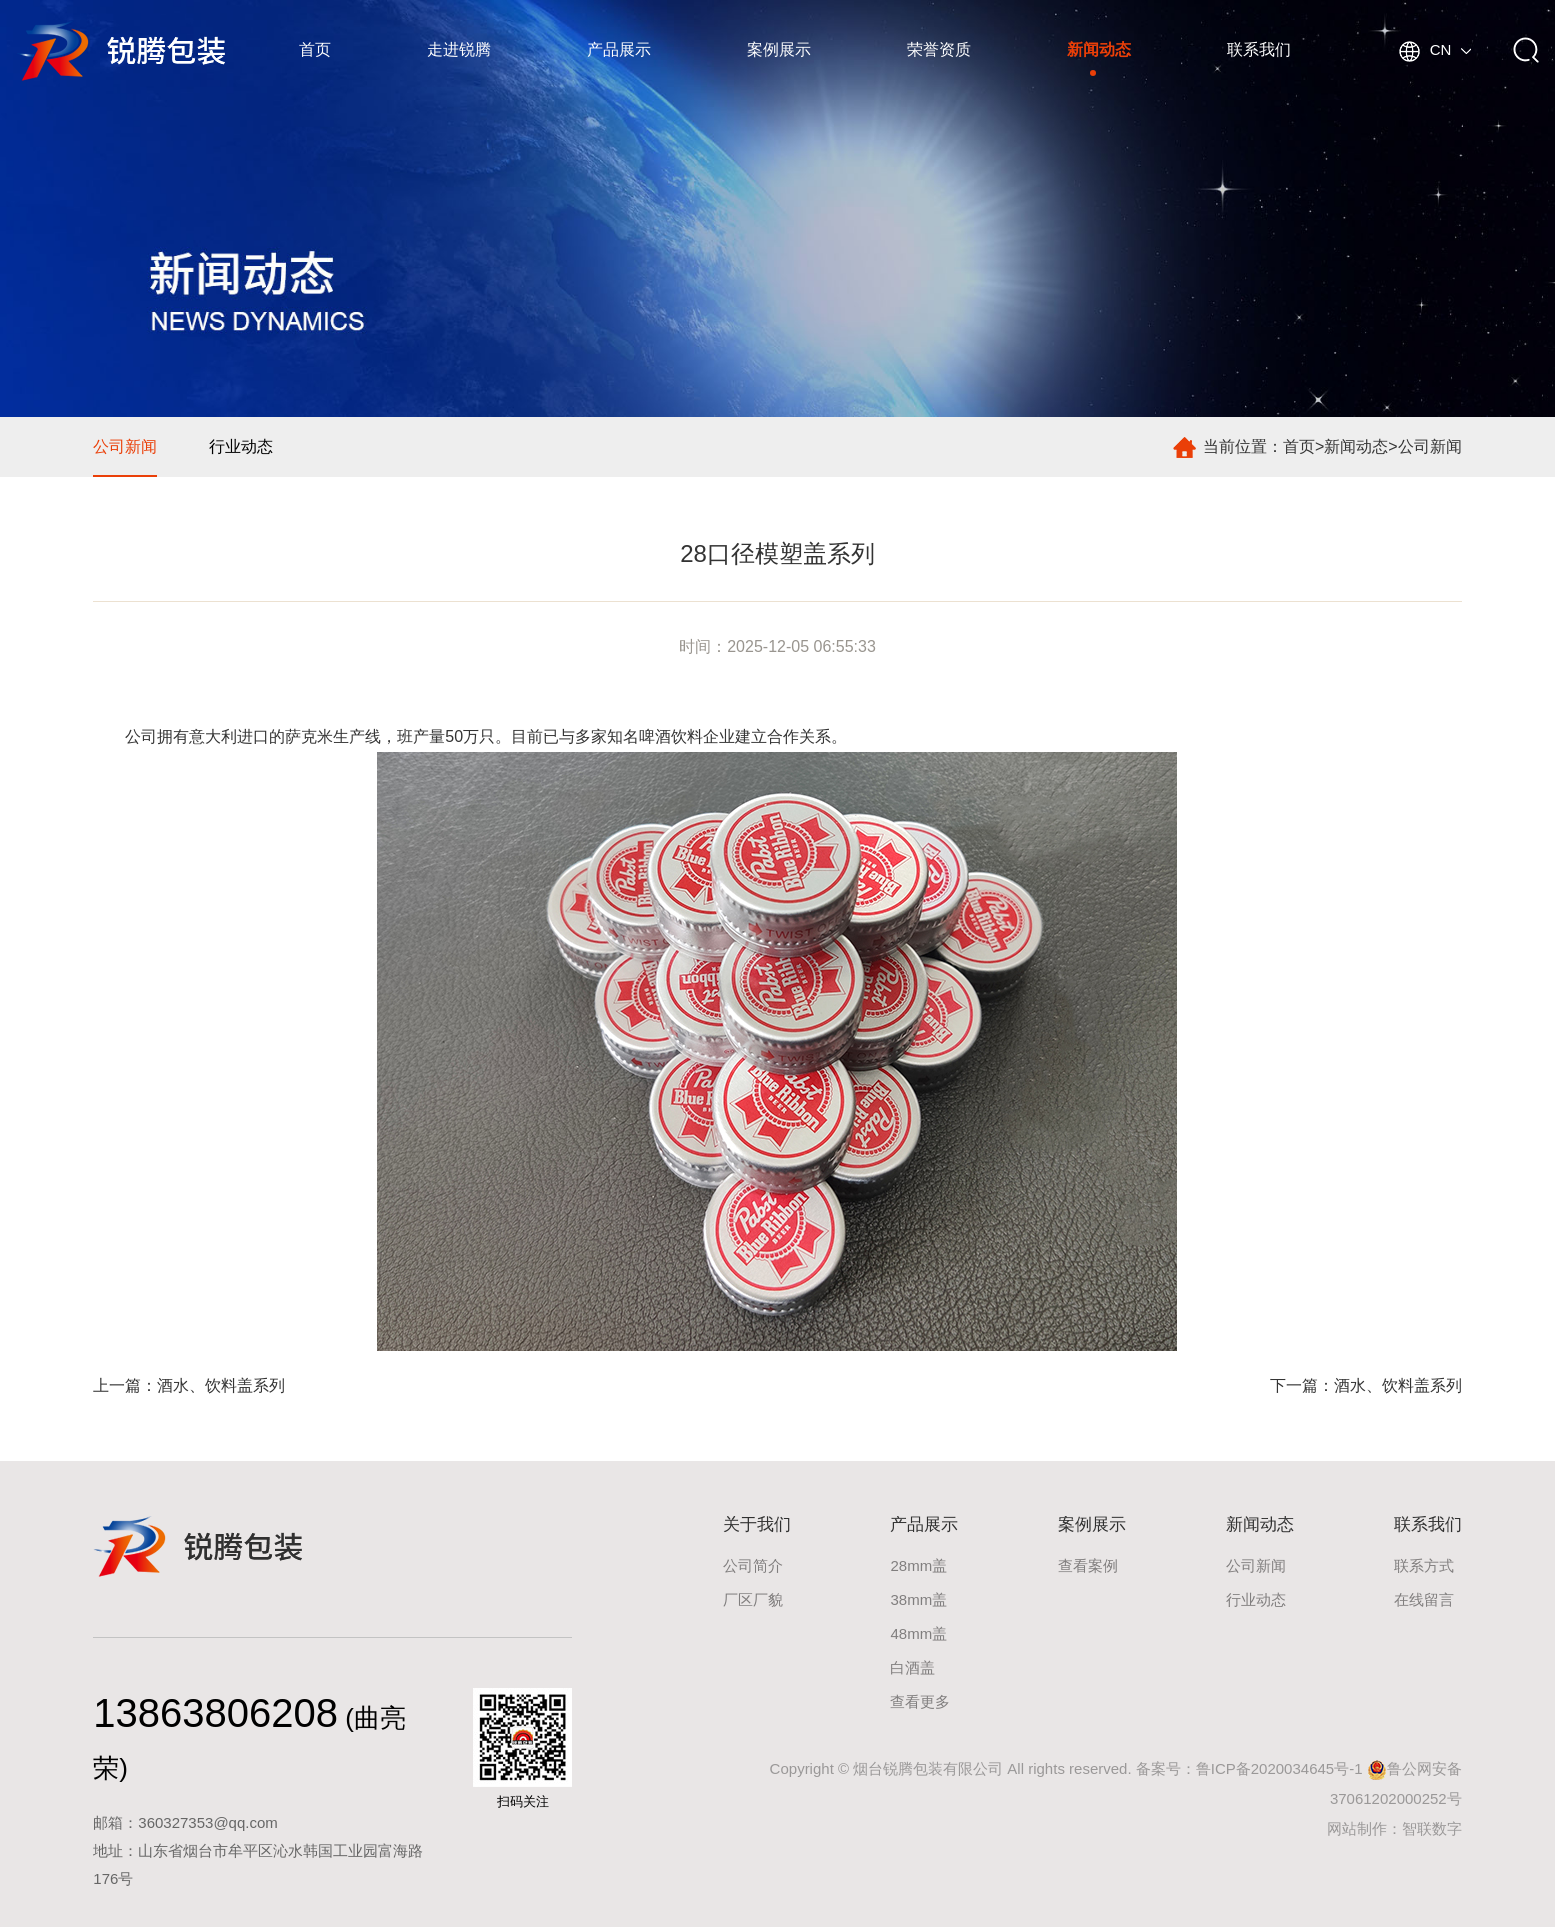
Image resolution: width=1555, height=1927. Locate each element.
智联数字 (1432, 1828)
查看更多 (920, 1701)
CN (1435, 49)
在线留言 (1424, 1599)
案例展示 (779, 49)
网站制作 (1357, 1828)
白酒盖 (912, 1667)
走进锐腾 (459, 49)
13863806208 (215, 1713)
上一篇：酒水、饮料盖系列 (189, 1385)
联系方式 (1424, 1565)
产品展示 (619, 49)
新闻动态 (1099, 49)
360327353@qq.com (208, 1822)
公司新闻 (1430, 446)
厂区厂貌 (753, 1599)
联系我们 (1259, 49)
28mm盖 (918, 1565)
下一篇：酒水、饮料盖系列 (1366, 1385)
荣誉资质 (939, 49)
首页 (315, 49)
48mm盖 (918, 1633)
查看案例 (1088, 1565)
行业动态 (241, 446)
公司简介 (753, 1565)
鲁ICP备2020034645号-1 (1279, 1768)
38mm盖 (918, 1599)
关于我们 (757, 1524)
